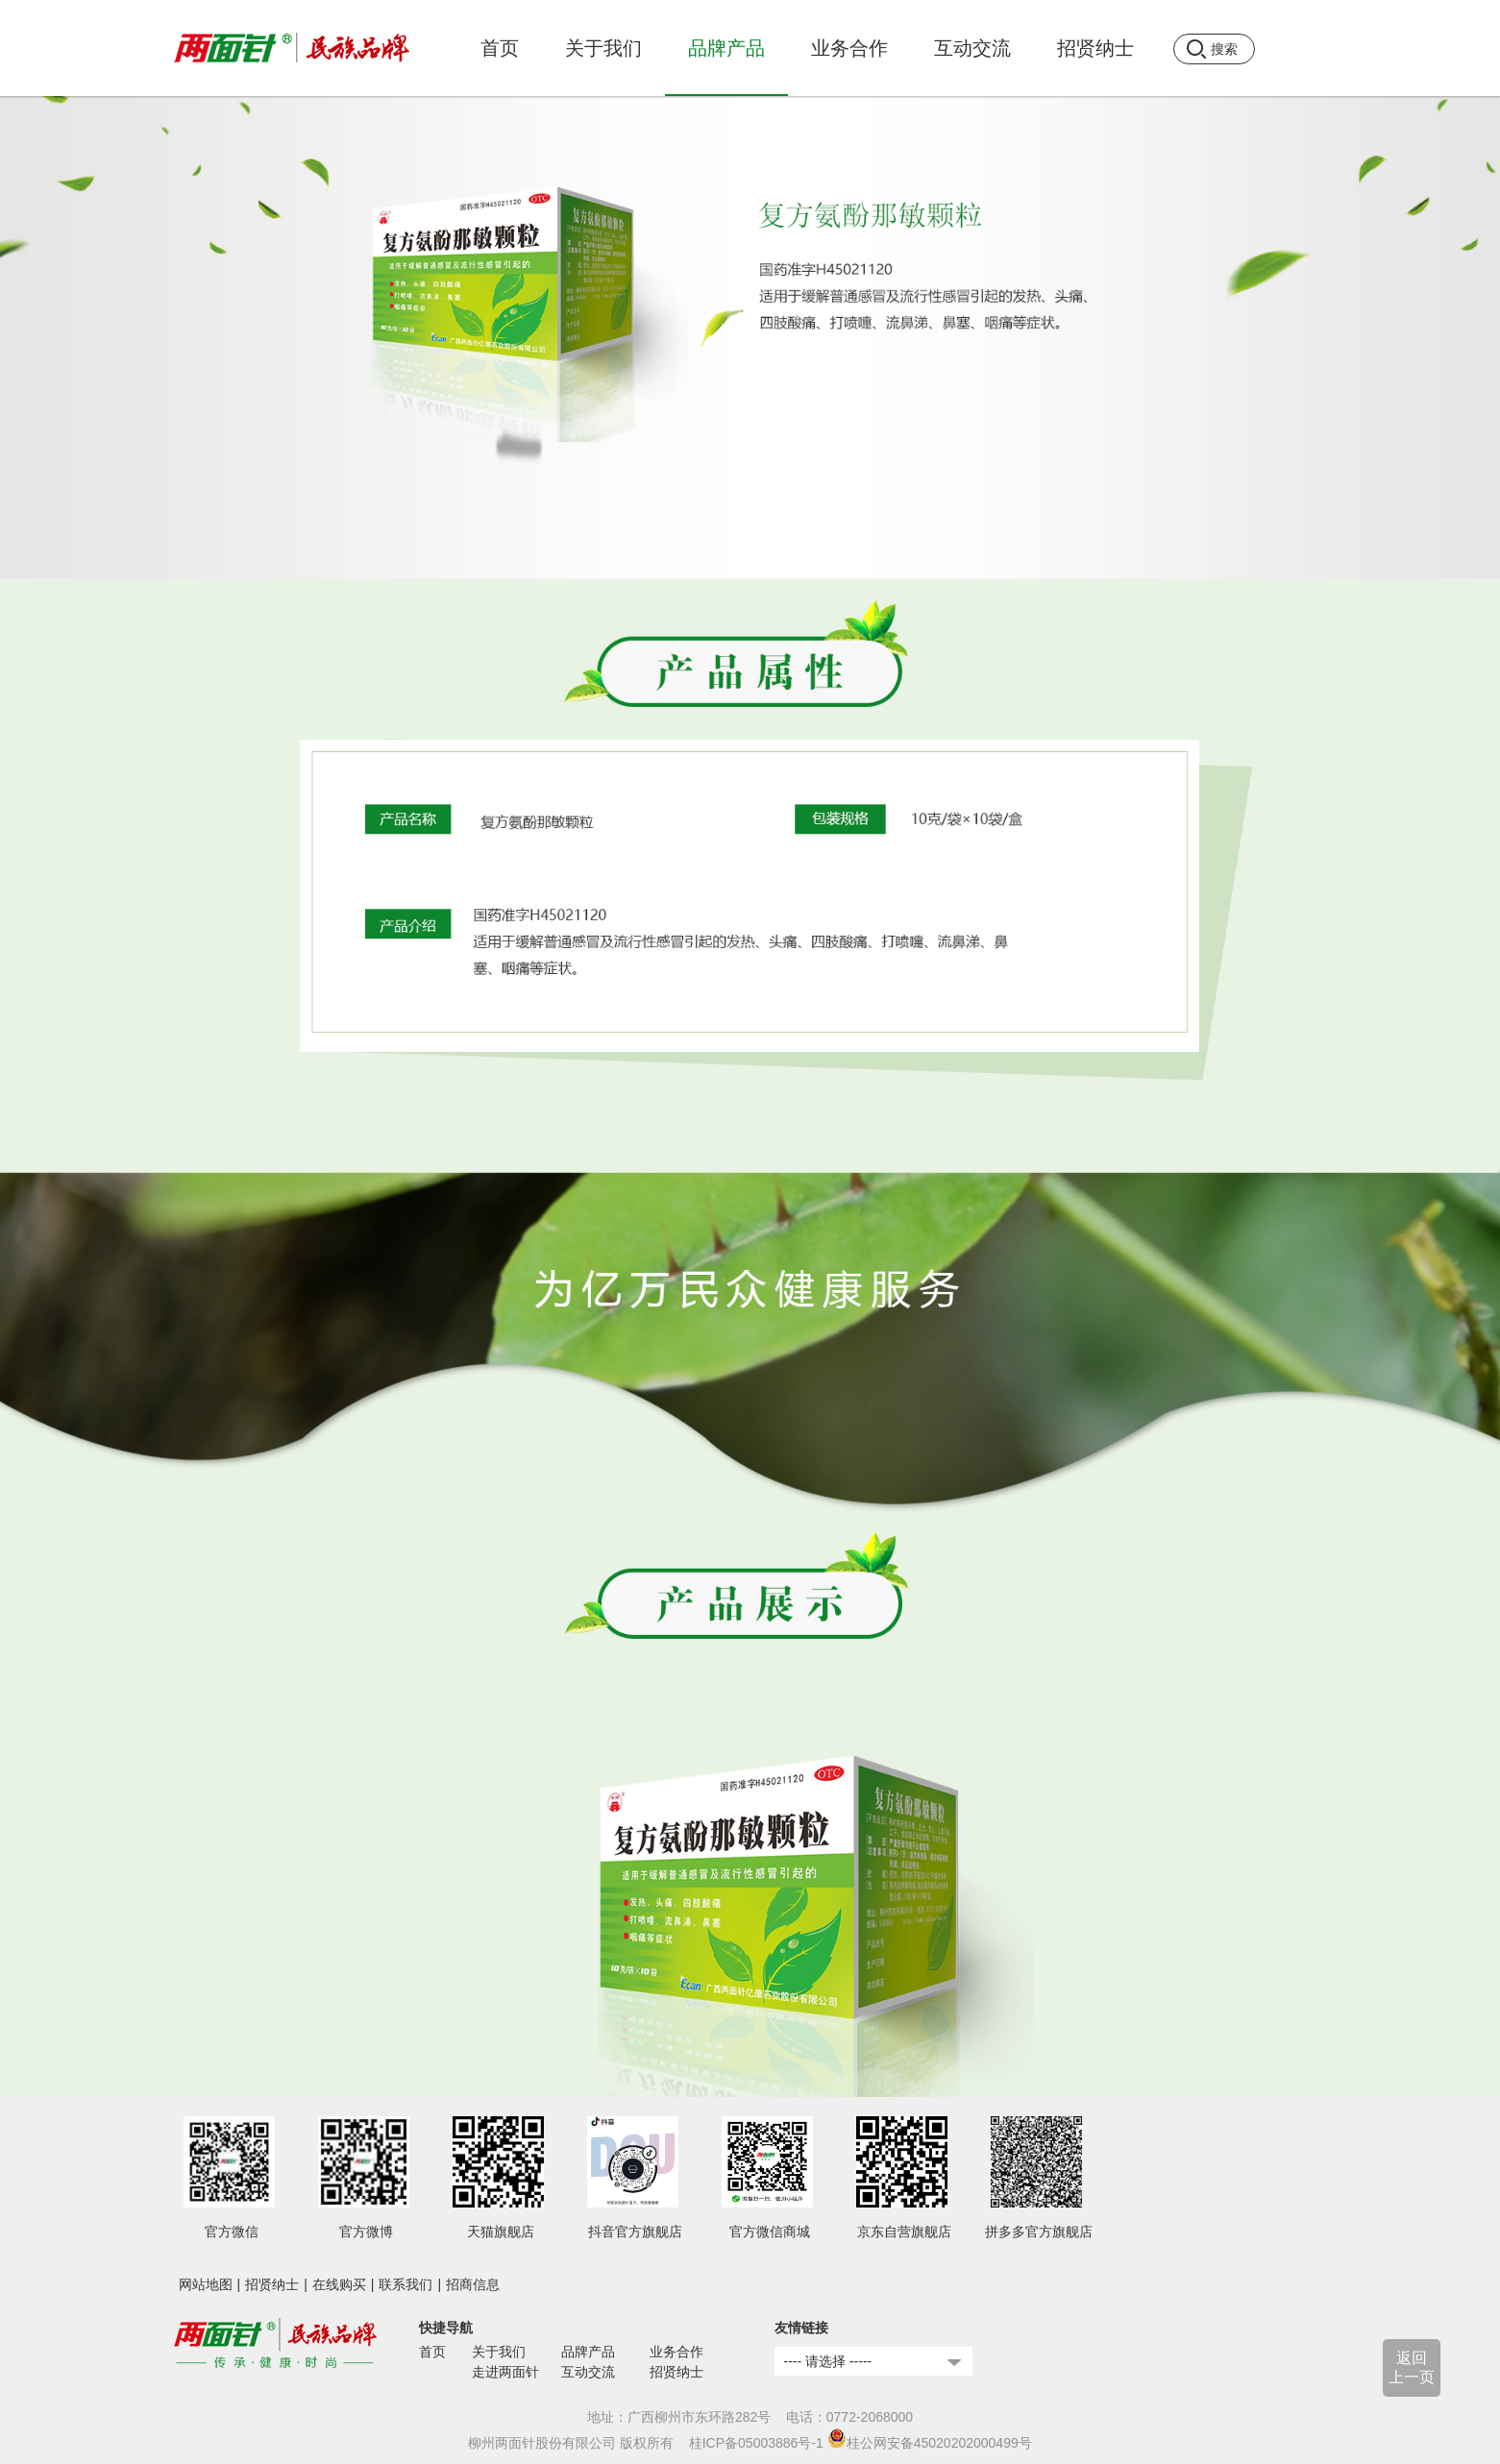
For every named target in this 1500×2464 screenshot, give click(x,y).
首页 (499, 48)
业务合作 (676, 2351)
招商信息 (473, 2284)
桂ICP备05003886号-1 (756, 2443)
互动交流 (588, 2371)
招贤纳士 (272, 2284)
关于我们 (499, 2351)
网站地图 (206, 2284)
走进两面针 (505, 2371)
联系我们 (405, 2284)
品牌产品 (588, 2351)
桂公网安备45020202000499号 (929, 2443)
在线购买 (339, 2284)
